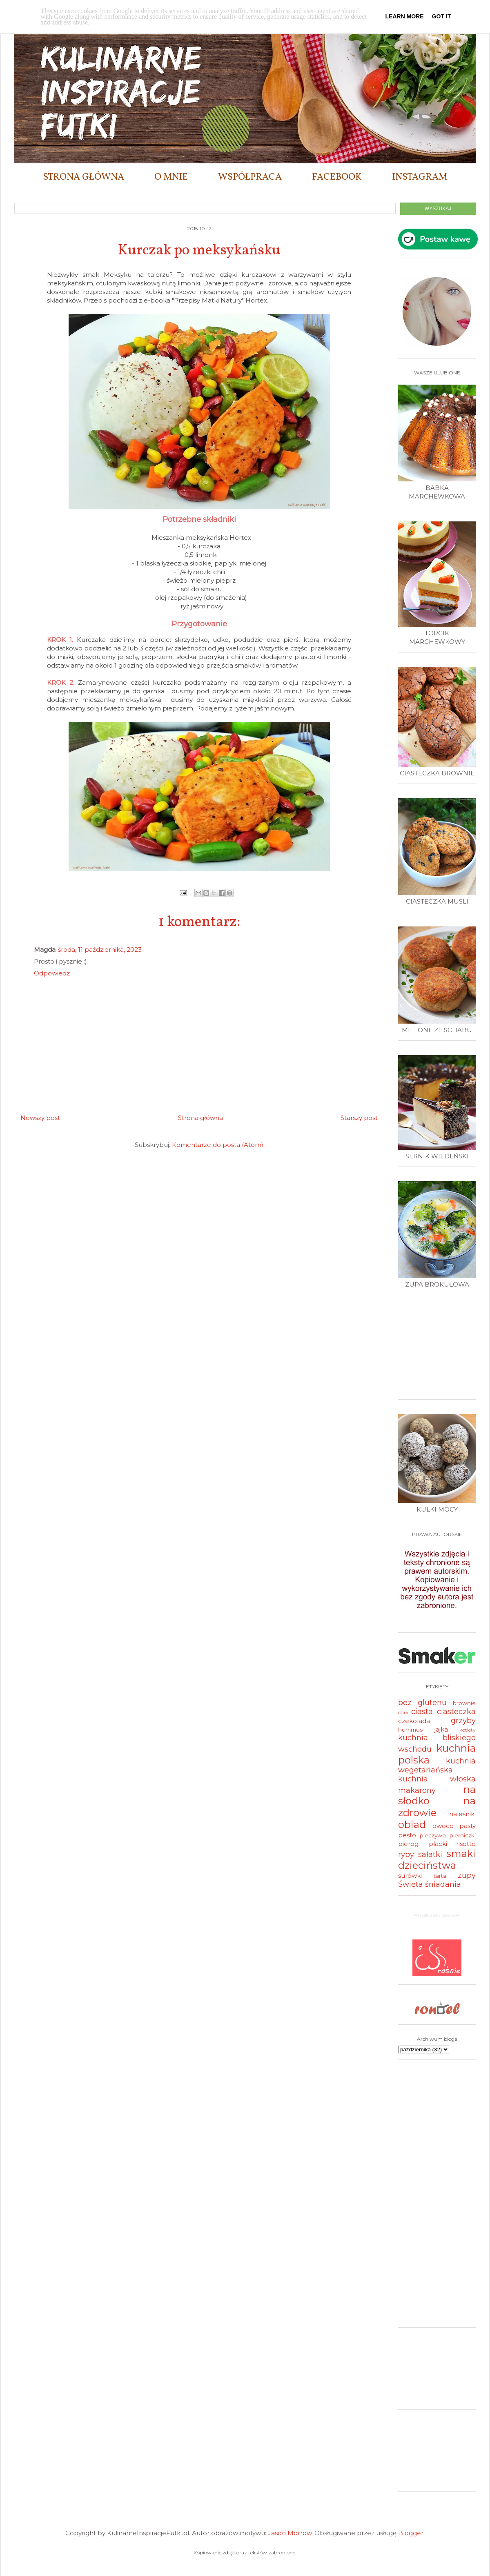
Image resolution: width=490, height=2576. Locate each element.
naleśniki (462, 1814)
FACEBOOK (337, 177)
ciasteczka (456, 1711)
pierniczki (463, 1835)
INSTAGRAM (419, 177)
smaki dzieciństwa (437, 1859)
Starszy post (359, 1118)
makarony (417, 1790)
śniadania (443, 1884)
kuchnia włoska (437, 1778)
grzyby (463, 1720)
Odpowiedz (52, 973)
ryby (406, 1854)
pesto (407, 1835)
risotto (466, 1844)
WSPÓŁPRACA (250, 177)
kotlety (467, 1730)
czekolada (414, 1721)
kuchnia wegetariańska (437, 1766)
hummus (410, 1729)
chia (403, 1712)
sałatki (430, 1854)
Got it (441, 16)
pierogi (409, 1844)
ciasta (422, 1711)
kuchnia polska (437, 1754)
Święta (410, 1884)
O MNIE (171, 177)
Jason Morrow (290, 2533)
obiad (412, 1824)
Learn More (404, 16)
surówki (410, 1875)
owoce (443, 1826)
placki (438, 1844)
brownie (464, 1703)
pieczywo (433, 1835)
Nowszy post (40, 1118)
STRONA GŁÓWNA (83, 177)
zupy (467, 1875)
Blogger (410, 2533)
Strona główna (200, 1118)
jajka (441, 1729)
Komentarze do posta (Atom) (217, 1145)
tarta (440, 1875)
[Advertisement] (439, 1350)
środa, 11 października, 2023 (100, 949)
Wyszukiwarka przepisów (437, 1915)
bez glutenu (422, 1702)
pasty (467, 1826)
